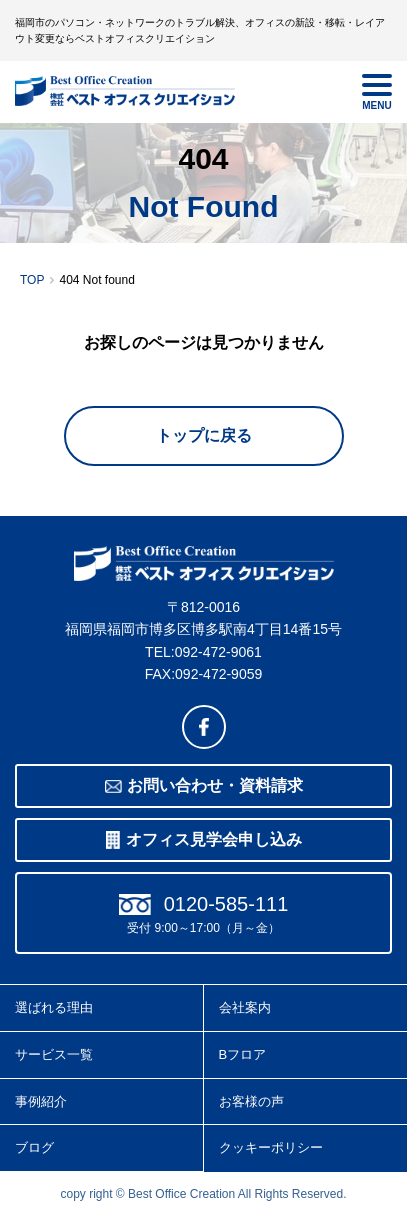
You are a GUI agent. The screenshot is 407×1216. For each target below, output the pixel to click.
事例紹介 (41, 1101)
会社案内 (245, 1007)
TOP (32, 280)
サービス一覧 (54, 1054)
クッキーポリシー (271, 1147)
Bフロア (243, 1054)
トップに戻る (204, 435)
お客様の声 (251, 1101)
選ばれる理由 (54, 1007)
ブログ (34, 1147)
